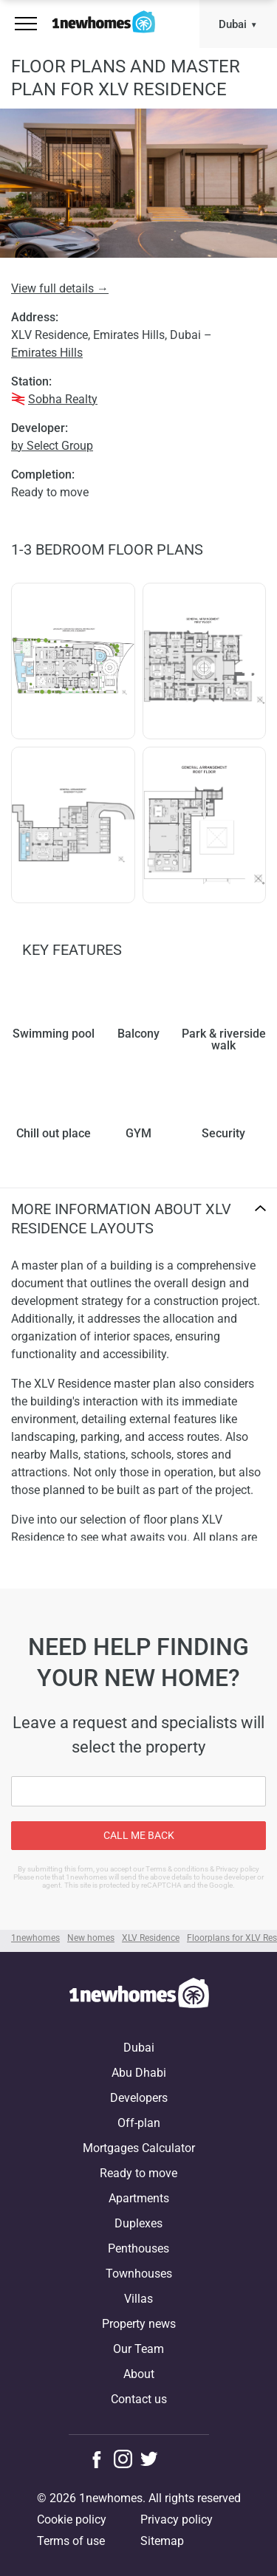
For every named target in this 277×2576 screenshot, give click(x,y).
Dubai (233, 24)
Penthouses (138, 2248)
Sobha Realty (63, 399)
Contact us (139, 2399)
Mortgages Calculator (139, 2148)
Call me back (138, 1835)
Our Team (138, 2349)
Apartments (139, 2198)
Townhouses (139, 2274)
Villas (138, 2299)
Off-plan (138, 2123)
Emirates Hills (47, 353)
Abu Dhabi (139, 2073)
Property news (139, 2324)
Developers (139, 2098)
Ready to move (138, 2173)
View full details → (60, 288)
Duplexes (138, 2223)
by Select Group (52, 446)
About (138, 2374)
